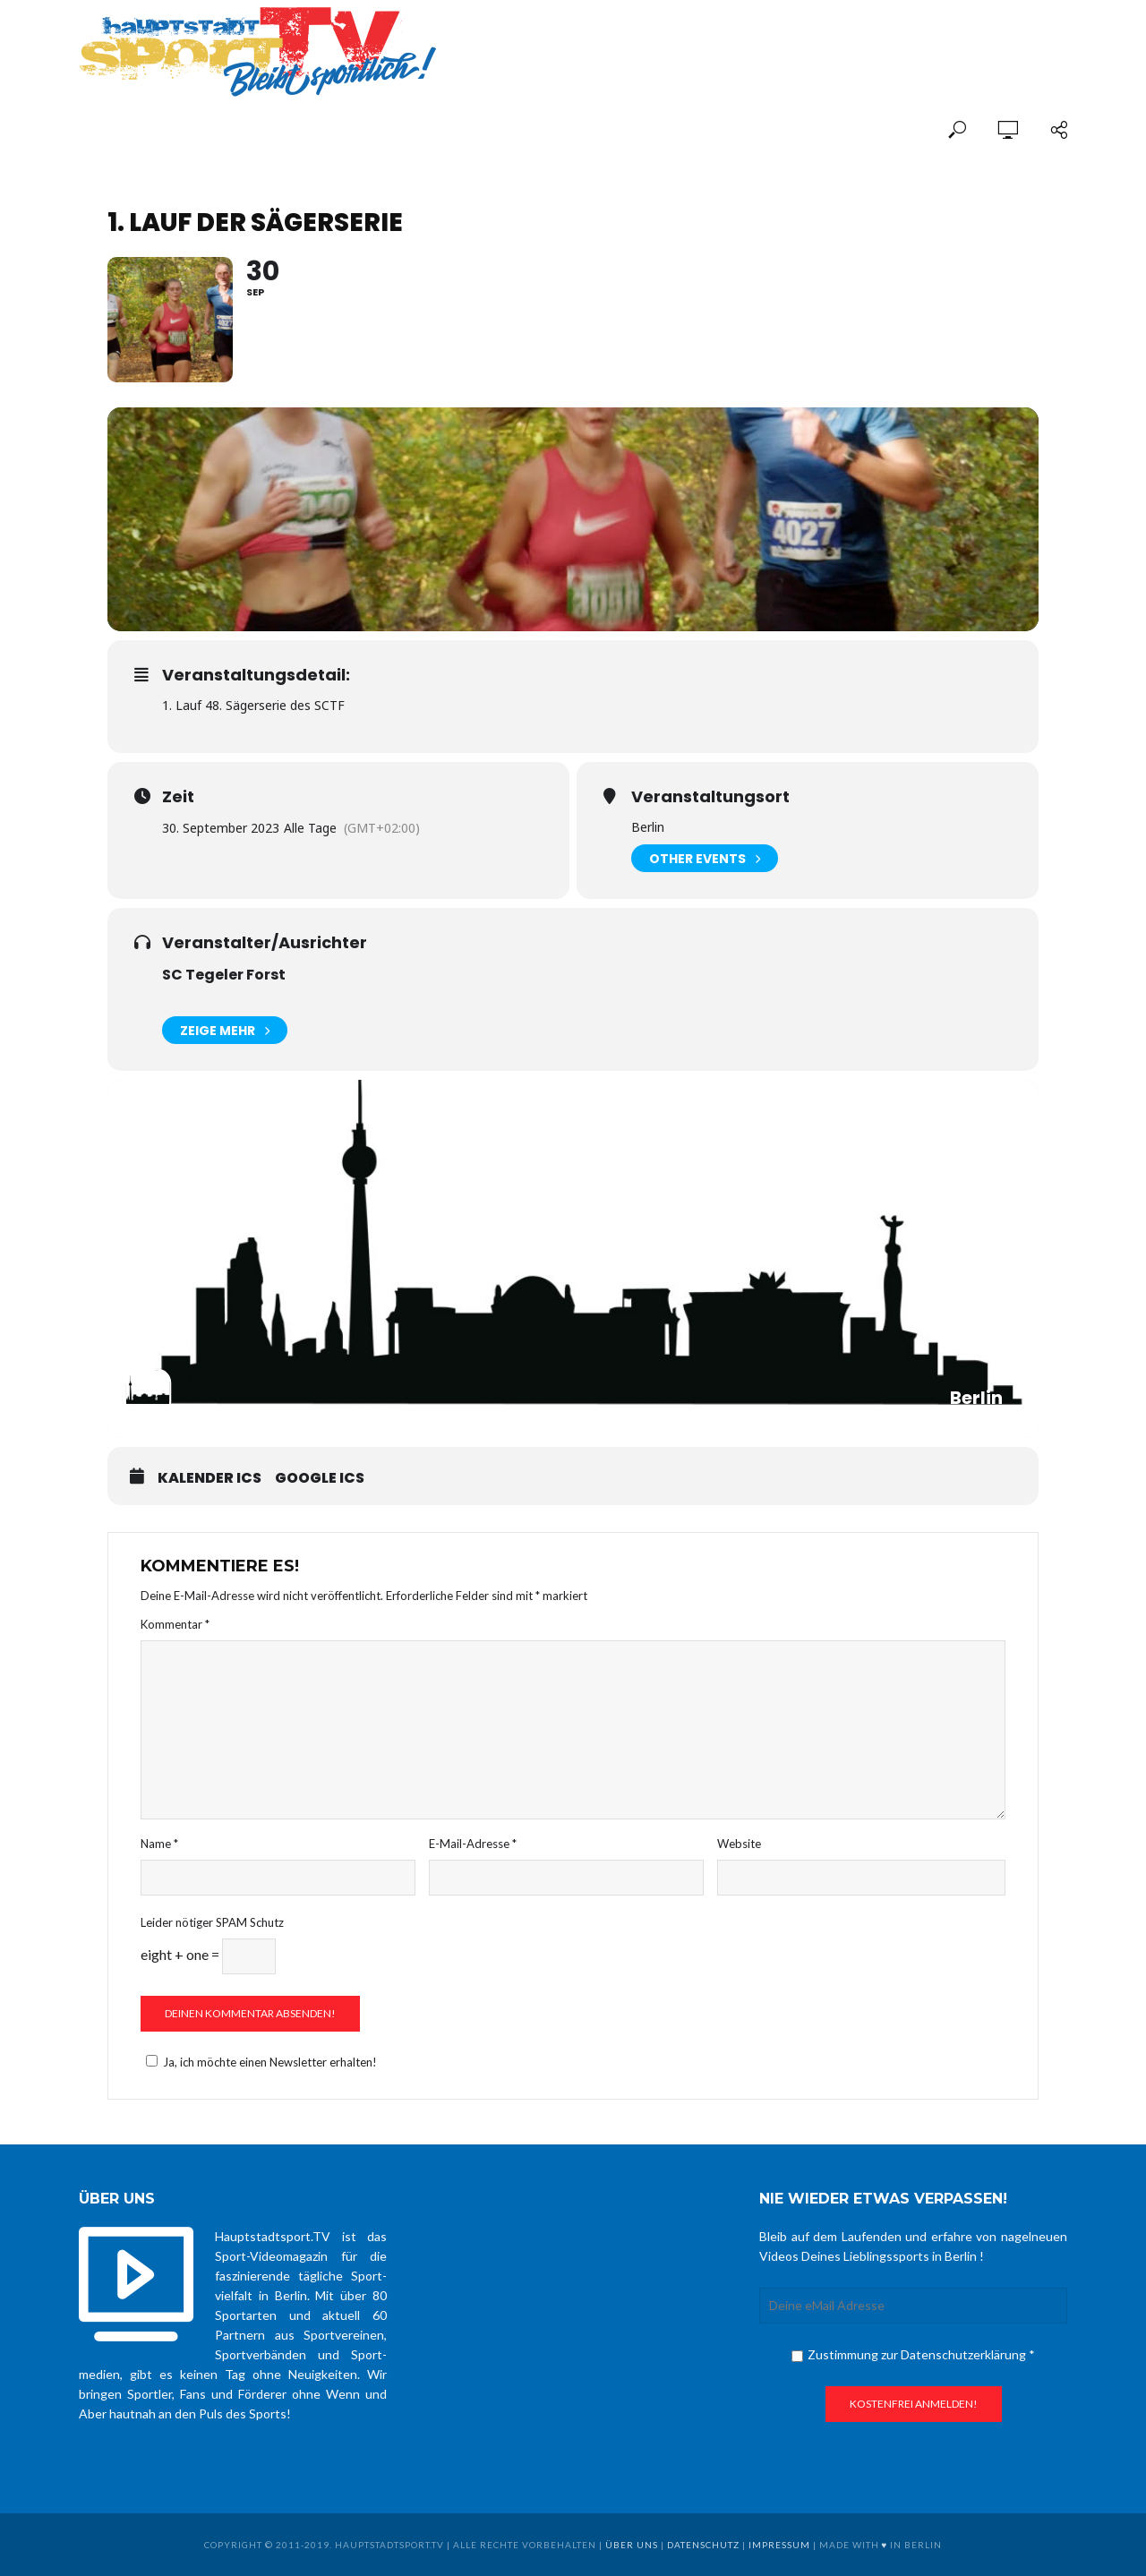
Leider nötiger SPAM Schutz (212, 1922)
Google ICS (319, 1478)
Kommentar (175, 1624)
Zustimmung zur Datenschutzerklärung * (913, 2354)
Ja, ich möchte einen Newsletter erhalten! (259, 2062)
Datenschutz (703, 2544)
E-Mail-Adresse (473, 1843)
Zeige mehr (224, 1030)
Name (159, 1843)
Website (739, 1843)
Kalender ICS (209, 1478)
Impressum (779, 2544)
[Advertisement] (857, 37)
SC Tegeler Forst (224, 974)
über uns (631, 2544)
